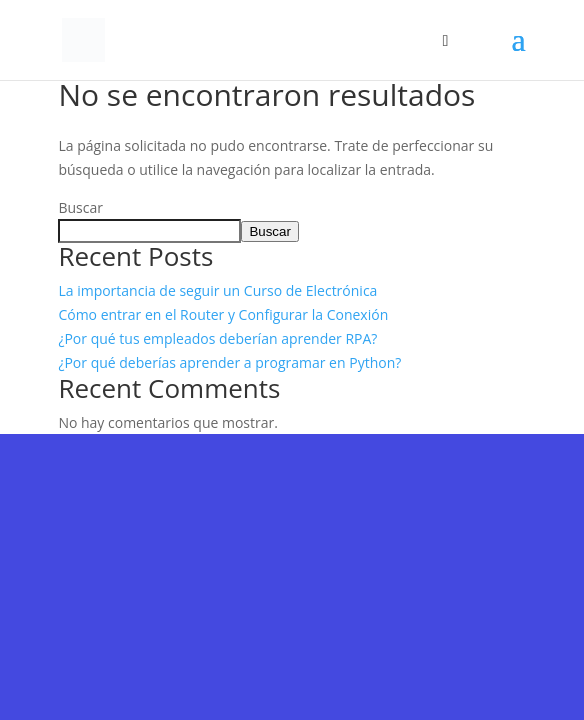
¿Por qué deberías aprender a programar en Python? (229, 362)
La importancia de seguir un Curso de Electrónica (217, 290)
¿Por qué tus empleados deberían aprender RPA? (217, 338)
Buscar (80, 207)
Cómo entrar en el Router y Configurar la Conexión (223, 314)
